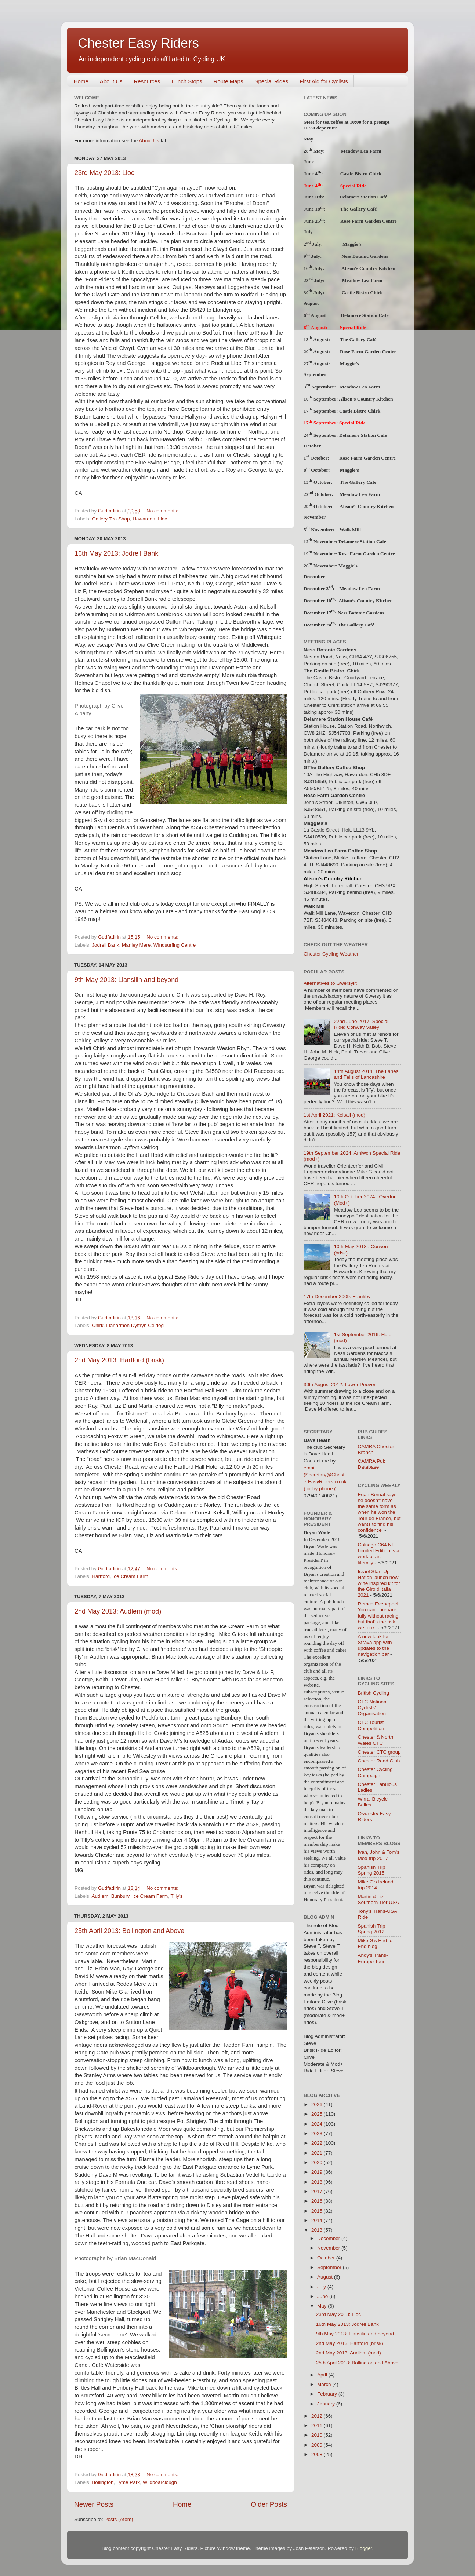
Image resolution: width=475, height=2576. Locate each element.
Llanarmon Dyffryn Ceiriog (135, 1325)
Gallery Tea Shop (111, 519)
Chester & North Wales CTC (376, 1740)
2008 (317, 2454)
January (326, 2404)
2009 (317, 2445)
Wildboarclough (160, 2482)
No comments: (163, 511)
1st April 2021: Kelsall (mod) (334, 1115)
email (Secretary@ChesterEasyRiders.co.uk (325, 1474)
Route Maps (228, 81)
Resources (147, 81)
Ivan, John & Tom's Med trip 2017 (378, 1855)
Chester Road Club (379, 1761)
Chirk (98, 1325)
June (323, 2296)
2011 (317, 2425)
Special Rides (271, 81)
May (322, 2306)
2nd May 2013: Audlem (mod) (118, 1611)
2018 (317, 2182)
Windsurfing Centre (174, 945)
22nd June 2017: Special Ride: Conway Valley (361, 1024)
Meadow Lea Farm (360, 386)
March (324, 2384)
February (327, 2394)
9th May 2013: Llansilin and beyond (126, 979)
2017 (317, 2191)
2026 (317, 2104)
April (323, 2375)
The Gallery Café (358, 209)
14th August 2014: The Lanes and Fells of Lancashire (366, 1074)
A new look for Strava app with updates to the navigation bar (375, 1645)
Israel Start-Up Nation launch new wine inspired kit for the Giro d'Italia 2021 (379, 1583)
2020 (317, 2162)
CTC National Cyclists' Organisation (373, 1707)
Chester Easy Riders (138, 43)
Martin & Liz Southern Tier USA (378, 1899)
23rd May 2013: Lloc (104, 172)
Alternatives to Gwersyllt (330, 983)
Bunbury (120, 1896)
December (329, 2238)
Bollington (102, 2482)
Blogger (363, 2548)
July (322, 2287)
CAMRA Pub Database (372, 1464)
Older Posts (269, 2504)
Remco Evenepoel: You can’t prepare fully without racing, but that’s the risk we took (379, 1615)
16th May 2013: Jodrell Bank (116, 553)
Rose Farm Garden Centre (368, 221)
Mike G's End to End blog (375, 1943)
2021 (317, 2153)
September (330, 2267)
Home (81, 81)
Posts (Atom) (119, 2519)
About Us (111, 81)
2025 (317, 2114)
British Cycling (373, 1693)
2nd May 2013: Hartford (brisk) (119, 1360)
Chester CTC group (379, 1752)
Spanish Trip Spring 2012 (371, 1928)
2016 (317, 2201)
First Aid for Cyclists (324, 81)
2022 (317, 2143)
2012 (317, 2416)
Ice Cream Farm (131, 1576)
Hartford (101, 1576)
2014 (317, 2220)
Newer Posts (93, 2504)
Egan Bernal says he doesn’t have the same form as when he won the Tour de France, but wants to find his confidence (379, 1512)
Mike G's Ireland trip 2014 (376, 1884)
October (326, 2258)
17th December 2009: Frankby (337, 1296)
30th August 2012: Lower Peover (340, 1384)
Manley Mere (136, 945)
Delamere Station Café (363, 197)
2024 (317, 2124)
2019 (317, 2172)
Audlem (100, 1896)
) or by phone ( (320, 1488)
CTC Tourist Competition (371, 1725)
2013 (317, 2230)
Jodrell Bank (105, 945)
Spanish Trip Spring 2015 (371, 1870)
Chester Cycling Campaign (375, 1772)
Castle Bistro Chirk (360, 173)
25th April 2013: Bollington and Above (129, 1930)
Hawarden (144, 519)
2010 (317, 2435)
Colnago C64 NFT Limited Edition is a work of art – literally (378, 1553)
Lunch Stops (186, 81)
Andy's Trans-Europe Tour (373, 1958)
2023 (317, 2133)
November (329, 2248)
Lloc (162, 519)
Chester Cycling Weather (331, 954)
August (325, 2277)
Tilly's (176, 1896)
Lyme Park (128, 2482)
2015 (317, 2211)
